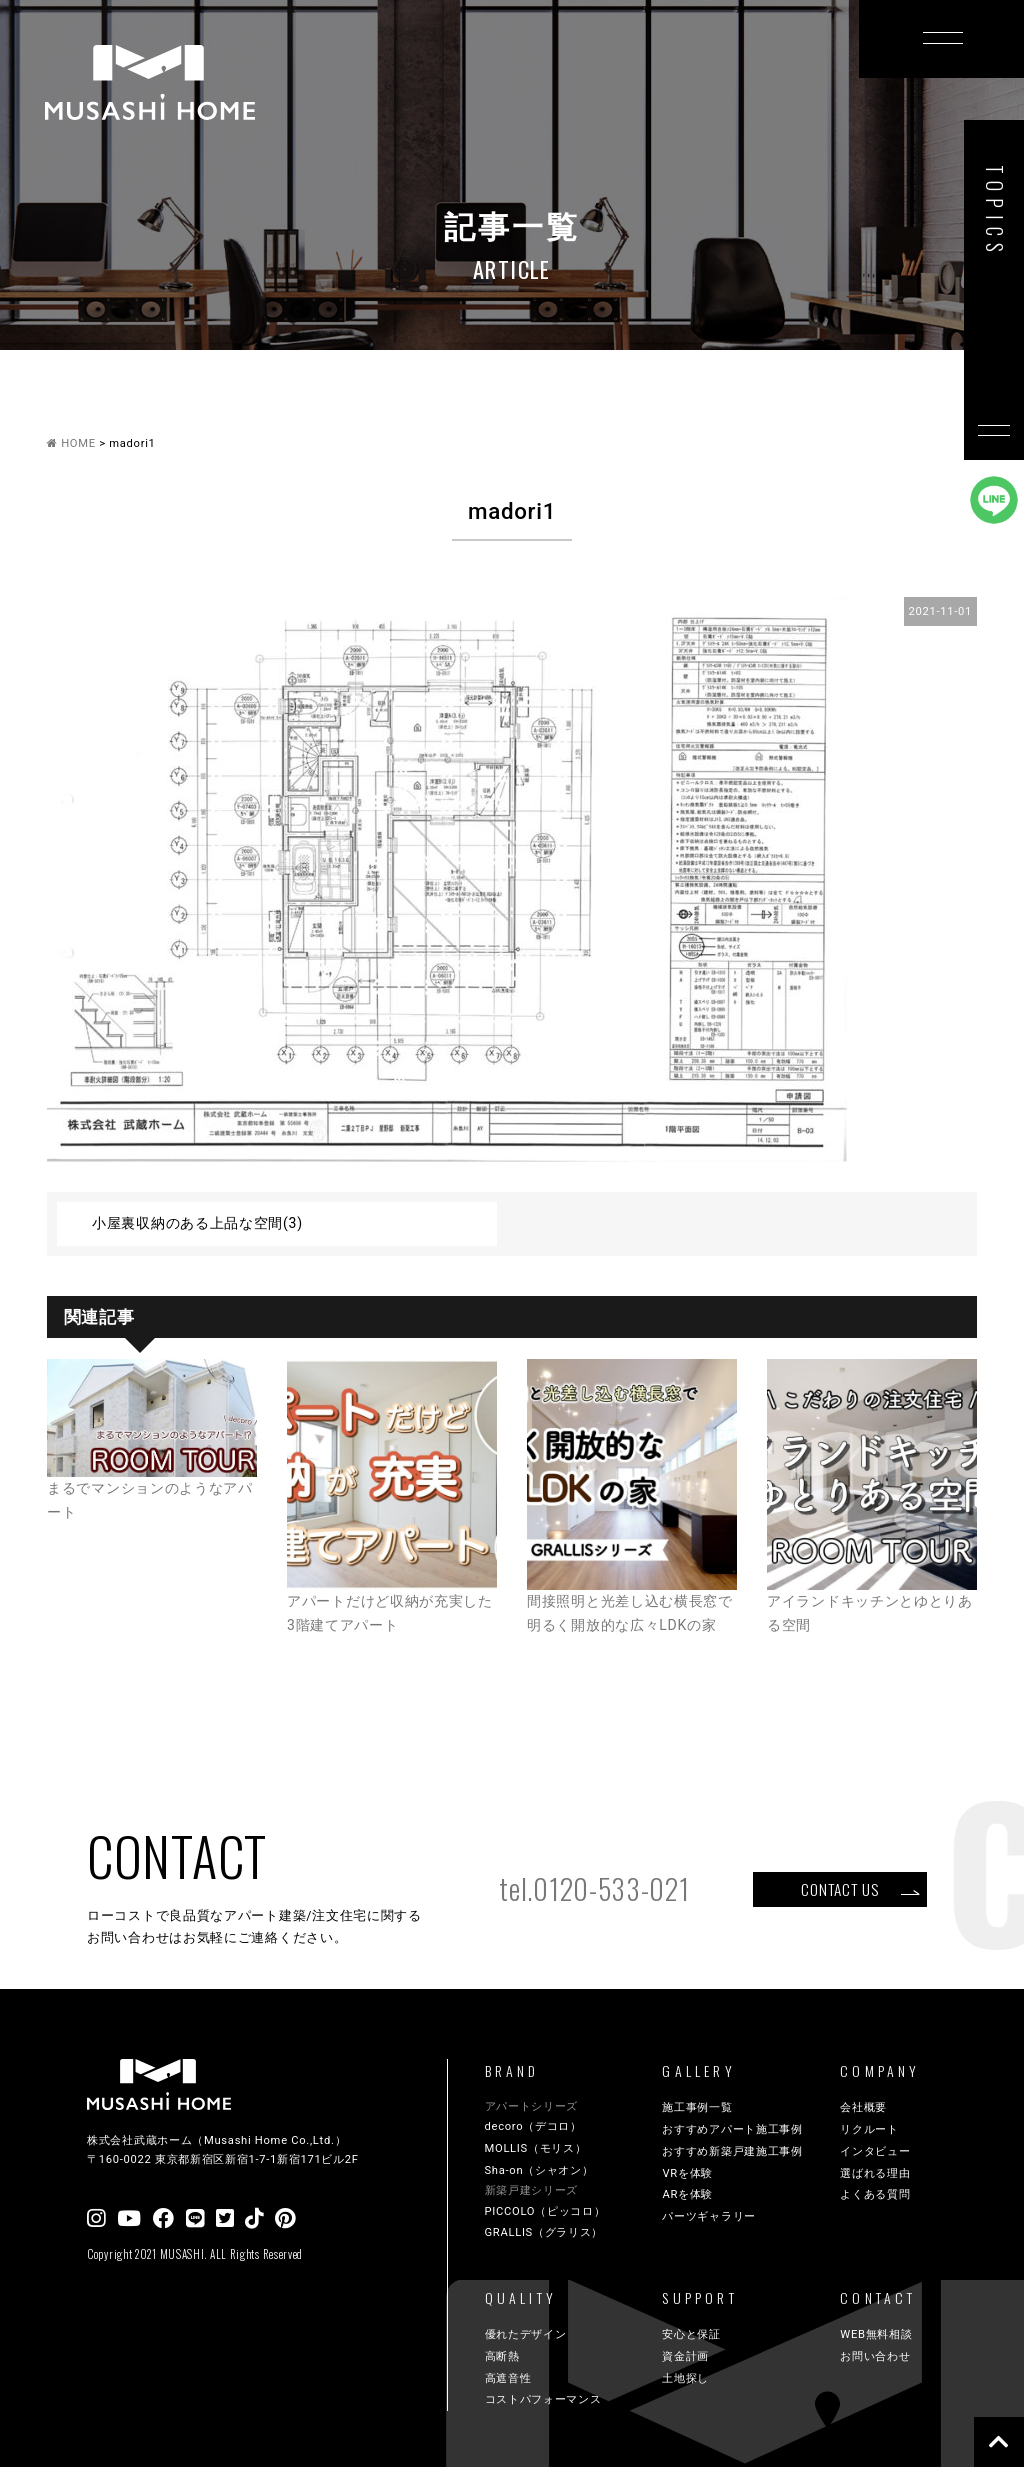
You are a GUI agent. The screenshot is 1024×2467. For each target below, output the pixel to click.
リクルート (869, 2129)
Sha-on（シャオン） (539, 2170)
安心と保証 (691, 2334)
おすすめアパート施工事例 (732, 2129)
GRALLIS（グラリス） (544, 2232)
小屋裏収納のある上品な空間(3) (197, 1223)
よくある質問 (875, 2194)
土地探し (685, 2378)
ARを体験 (687, 2194)
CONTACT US (839, 1889)
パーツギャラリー (709, 2216)
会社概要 (863, 2107)
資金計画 (685, 2356)
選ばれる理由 (875, 2173)
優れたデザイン (526, 2334)
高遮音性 (508, 2378)
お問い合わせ (875, 2356)
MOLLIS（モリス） (536, 2148)
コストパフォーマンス (543, 2399)
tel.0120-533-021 (594, 1888)
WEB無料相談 (876, 2334)
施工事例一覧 (697, 2107)
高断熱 (502, 2356)
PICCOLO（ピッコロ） (545, 2211)
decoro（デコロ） (533, 2126)
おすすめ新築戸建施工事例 (732, 2151)
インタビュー (875, 2151)
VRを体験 (687, 2173)
